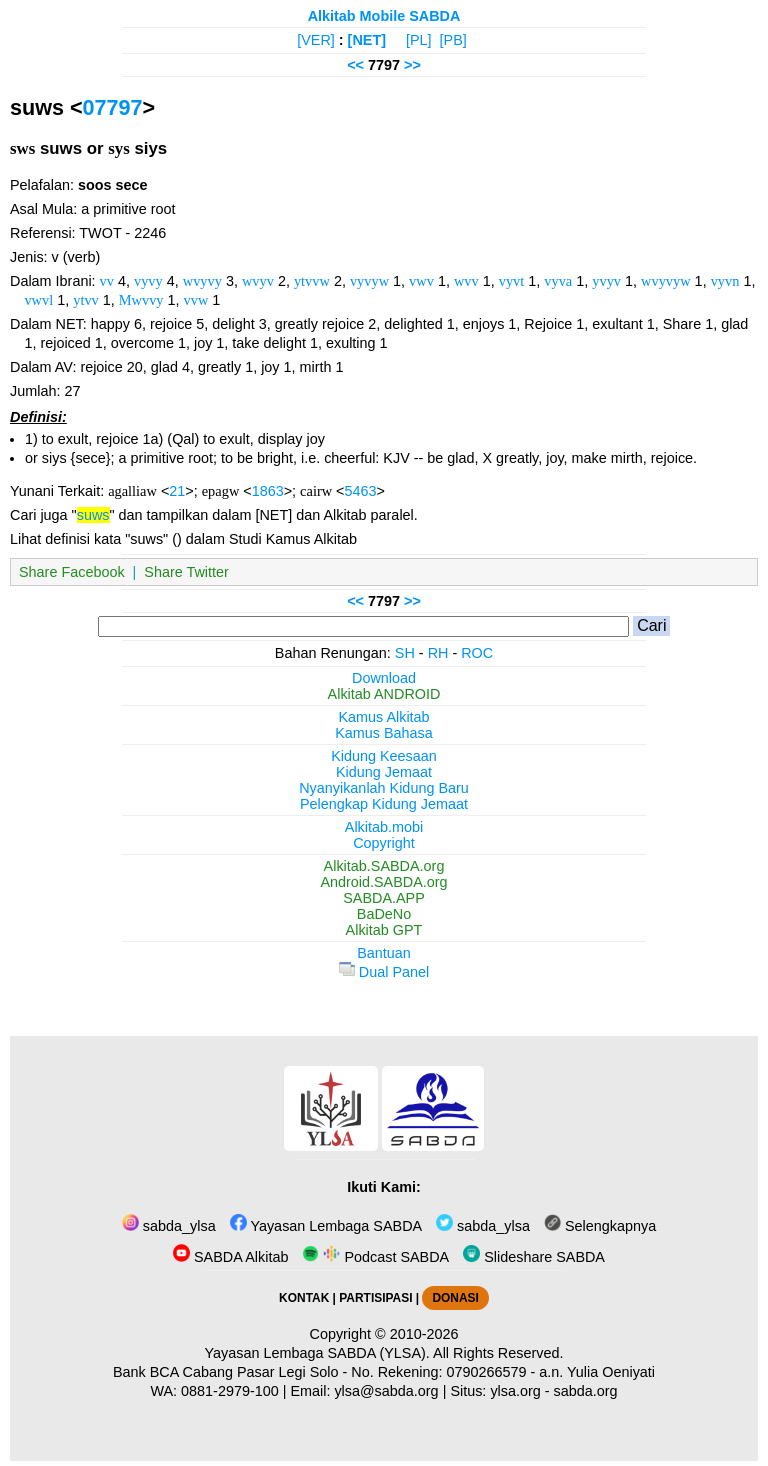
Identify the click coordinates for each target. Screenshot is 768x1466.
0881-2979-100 (230, 1391)
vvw (196, 300)
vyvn (725, 281)
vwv (421, 281)
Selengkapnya (600, 1226)
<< (355, 65)
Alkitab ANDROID (384, 694)
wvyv (258, 281)
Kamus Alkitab (383, 717)
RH (438, 653)
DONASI (455, 1298)
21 (177, 491)
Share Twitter (186, 572)
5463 (360, 491)
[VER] (316, 40)
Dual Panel (384, 972)
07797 (113, 107)
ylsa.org (515, 1391)
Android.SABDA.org (383, 882)
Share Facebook (72, 572)
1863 (268, 491)
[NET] (367, 40)
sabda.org (586, 1391)
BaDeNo (384, 914)
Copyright (384, 843)
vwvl (38, 300)
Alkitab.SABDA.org (384, 866)
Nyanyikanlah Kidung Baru (384, 788)
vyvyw (369, 281)
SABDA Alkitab (230, 1257)
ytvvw (312, 281)
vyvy (148, 281)
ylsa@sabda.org (386, 1391)
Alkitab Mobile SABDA (384, 16)
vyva (558, 281)
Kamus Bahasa (384, 733)
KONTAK (304, 1298)
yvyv (606, 281)
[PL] (419, 40)
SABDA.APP (384, 898)
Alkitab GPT (384, 930)
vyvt (512, 281)
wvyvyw (666, 281)
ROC (477, 653)
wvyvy (202, 281)
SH (405, 653)
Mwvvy (141, 300)
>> (412, 65)
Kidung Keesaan (384, 756)
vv (107, 281)
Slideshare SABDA (534, 1257)
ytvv (86, 300)
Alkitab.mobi (384, 827)
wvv (466, 281)
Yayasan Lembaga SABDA (326, 1226)
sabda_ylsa (169, 1226)
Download (384, 678)
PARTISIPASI (375, 1298)
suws (93, 515)
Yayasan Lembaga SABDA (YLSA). (317, 1353)
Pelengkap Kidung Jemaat (384, 804)
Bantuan (384, 953)
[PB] (453, 40)
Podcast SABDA (375, 1257)
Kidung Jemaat (384, 772)
